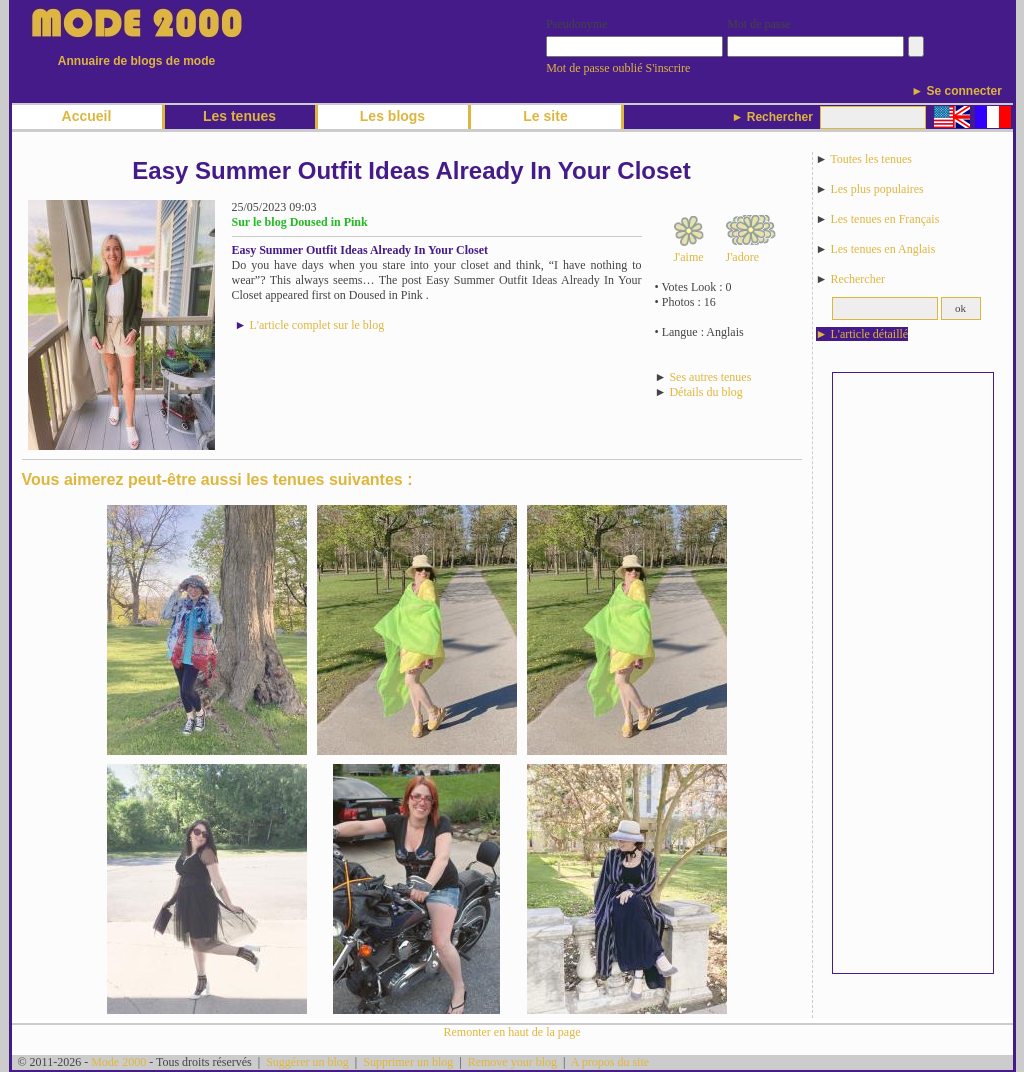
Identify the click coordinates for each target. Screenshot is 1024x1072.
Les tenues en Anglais (882, 249)
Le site (545, 116)
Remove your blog (512, 1062)
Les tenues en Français (884, 219)
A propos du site (610, 1062)
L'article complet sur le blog (316, 325)
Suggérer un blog (307, 1062)
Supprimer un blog (408, 1062)
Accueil (87, 116)
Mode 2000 (118, 1062)
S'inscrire (668, 68)
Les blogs (392, 116)
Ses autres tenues (710, 377)
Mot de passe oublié (594, 68)
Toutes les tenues (871, 159)
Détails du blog (705, 392)
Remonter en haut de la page (512, 1032)
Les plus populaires (876, 189)
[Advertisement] (913, 673)
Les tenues (239, 116)
